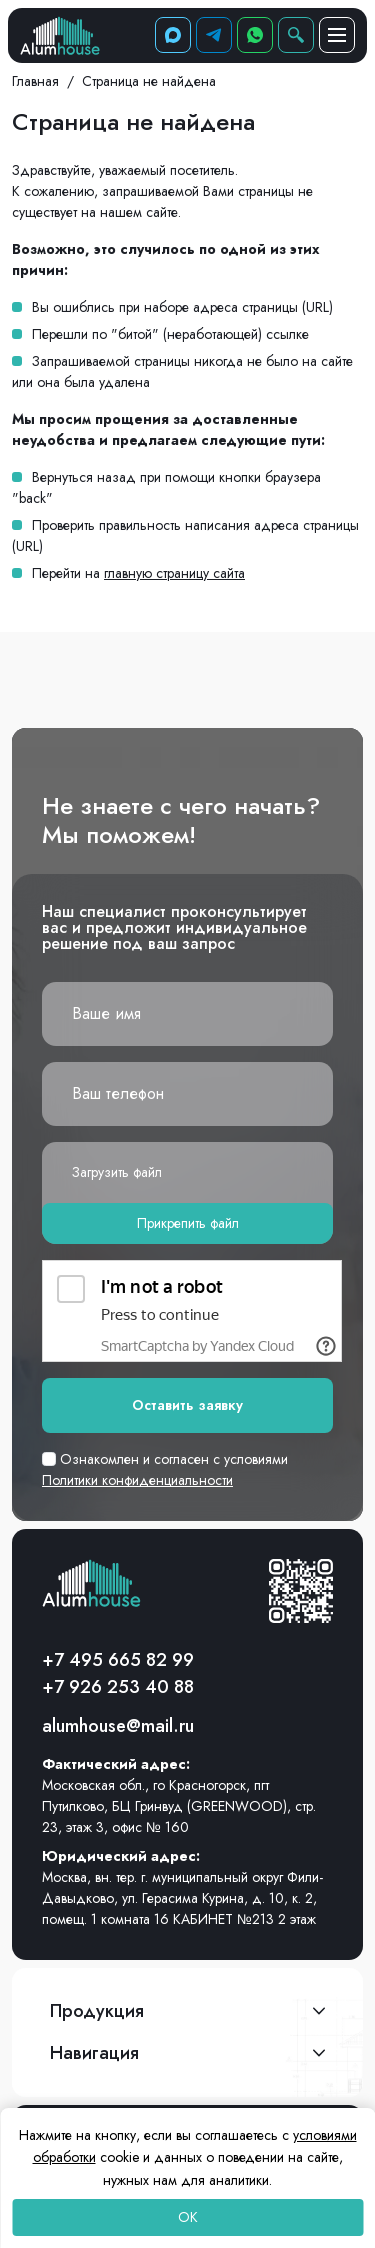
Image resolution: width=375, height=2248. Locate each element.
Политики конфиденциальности (137, 1480)
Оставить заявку (187, 1405)
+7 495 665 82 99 (118, 1660)
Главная (35, 81)
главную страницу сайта (174, 573)
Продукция (97, 2011)
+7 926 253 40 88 (118, 1687)
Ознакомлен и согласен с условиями (165, 1469)
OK (188, 2217)
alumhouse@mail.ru (118, 1726)
